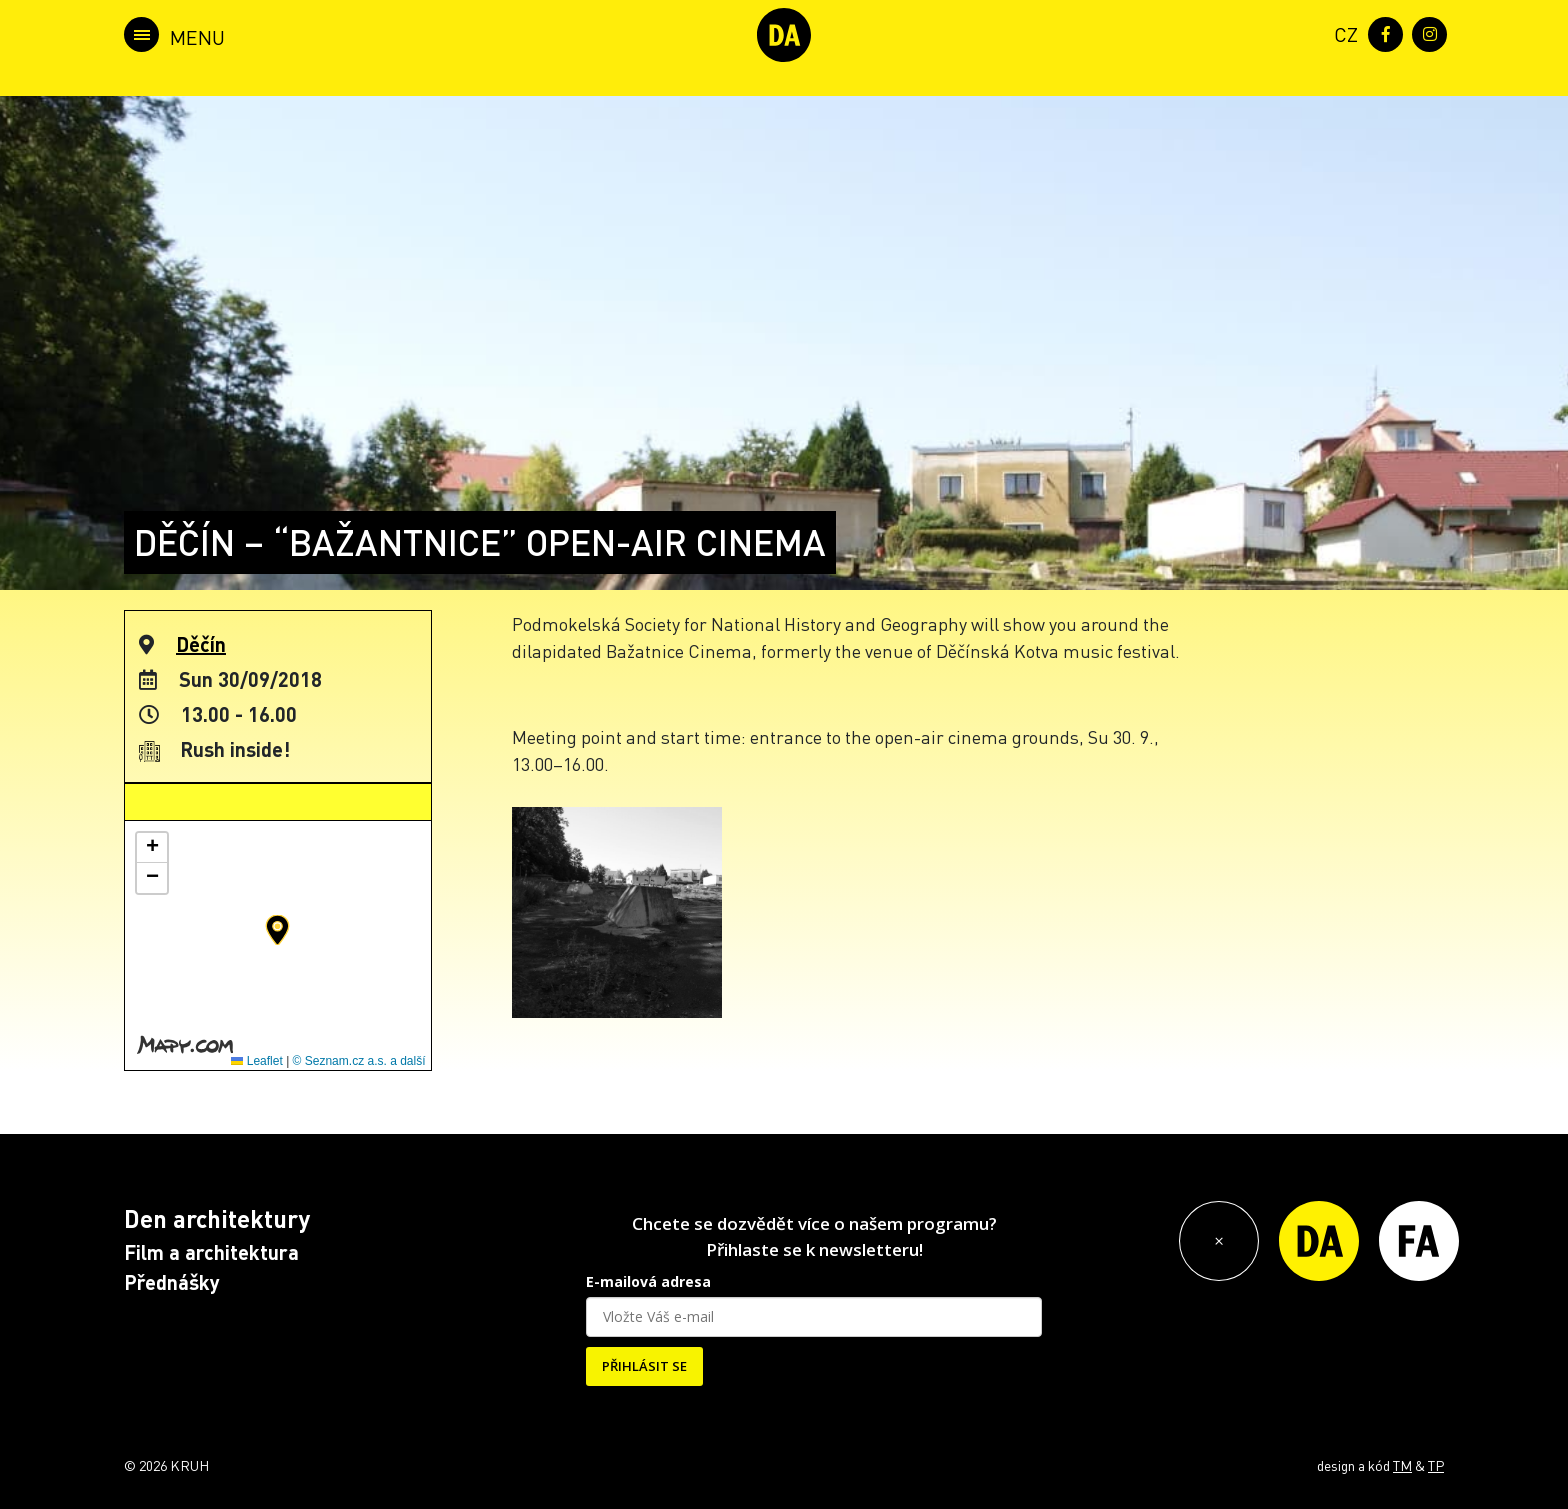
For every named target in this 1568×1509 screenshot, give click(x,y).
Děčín (201, 644)
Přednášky (172, 1282)
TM (1402, 1465)
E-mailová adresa (648, 1281)
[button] (277, 930)
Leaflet (256, 1061)
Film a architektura (211, 1252)
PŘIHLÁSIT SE (644, 1366)
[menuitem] (1342, 32)
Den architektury (217, 1218)
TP (1436, 1465)
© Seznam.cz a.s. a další (359, 1061)
